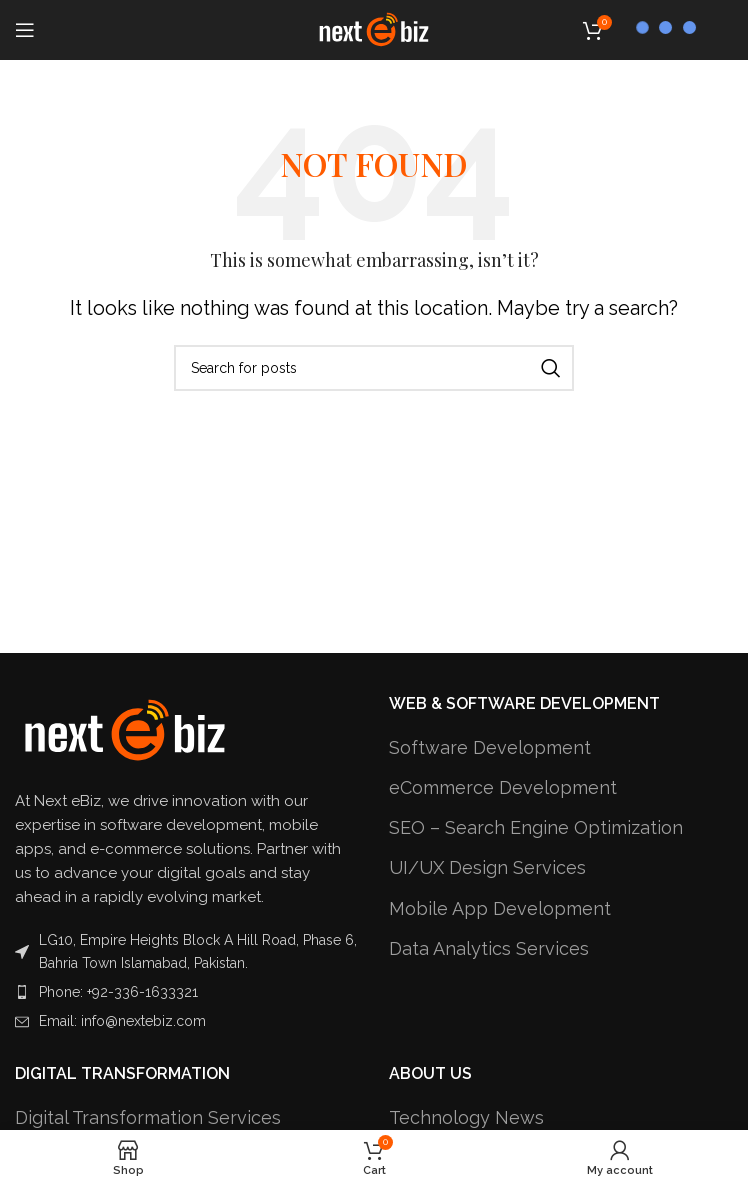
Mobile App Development (500, 908)
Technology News (466, 1117)
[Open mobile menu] (25, 30)
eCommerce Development (503, 787)
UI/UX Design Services (487, 867)
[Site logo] (374, 28)
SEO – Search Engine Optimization (536, 827)
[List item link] (187, 992)
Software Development (490, 747)
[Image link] (125, 729)
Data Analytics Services (489, 948)
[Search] (374, 368)
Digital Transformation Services (148, 1117)
